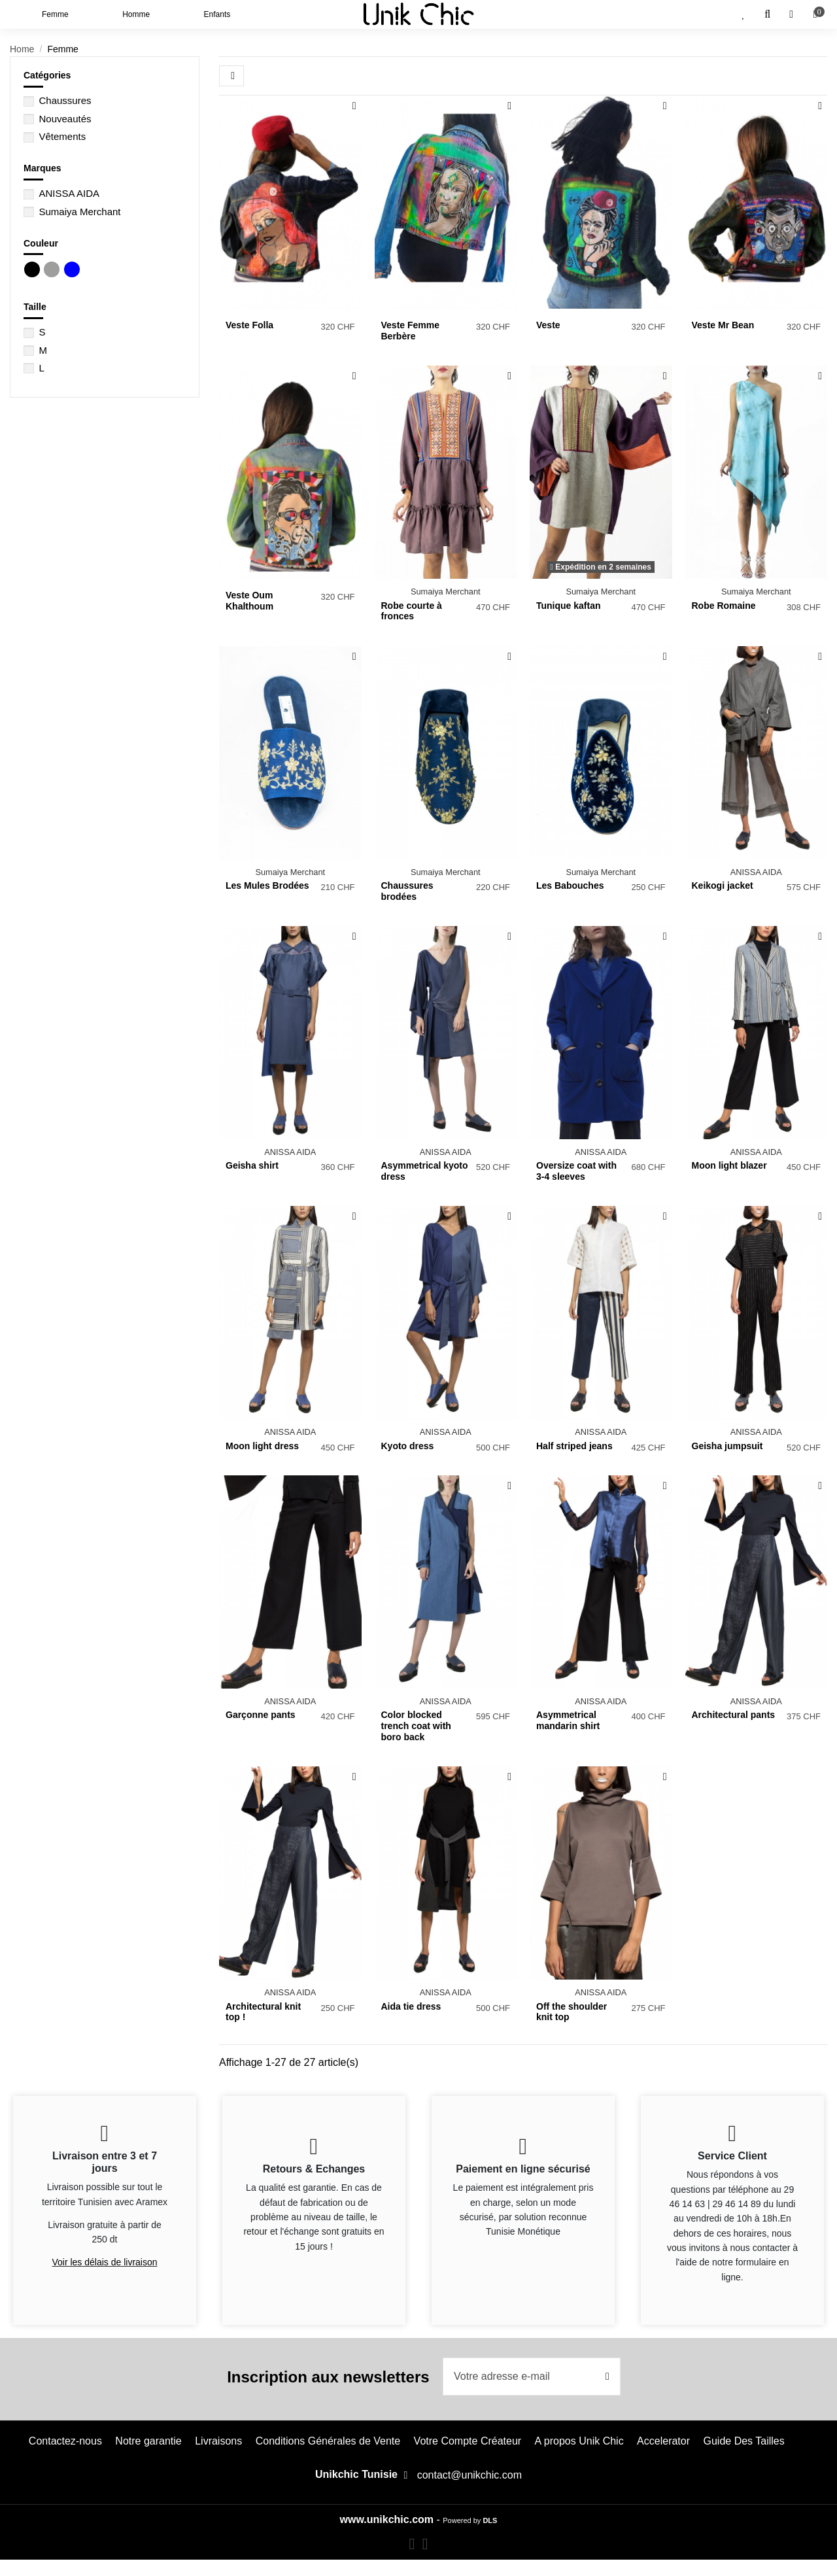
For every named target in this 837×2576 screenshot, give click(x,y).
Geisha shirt (252, 1165)
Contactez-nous (65, 2441)
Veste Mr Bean (723, 325)
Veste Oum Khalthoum (249, 600)
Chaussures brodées (407, 891)
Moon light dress (262, 1446)
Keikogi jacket (722, 885)
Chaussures (65, 100)
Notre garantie (148, 2441)
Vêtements (62, 136)
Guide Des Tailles (743, 2441)
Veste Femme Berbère (410, 330)
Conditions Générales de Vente (328, 2441)
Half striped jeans (574, 1446)
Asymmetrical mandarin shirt (568, 1720)
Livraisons (218, 2441)
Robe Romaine (724, 605)
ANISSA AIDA (69, 193)
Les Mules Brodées (267, 885)
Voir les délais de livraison (104, 2262)
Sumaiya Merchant (79, 211)
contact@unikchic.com (469, 2475)
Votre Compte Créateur (468, 2441)
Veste (548, 325)
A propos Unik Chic (579, 2441)
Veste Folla (249, 325)
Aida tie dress (411, 2006)
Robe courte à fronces (411, 611)
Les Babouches (570, 885)
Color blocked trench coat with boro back (416, 1725)
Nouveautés (65, 118)
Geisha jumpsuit (727, 1446)
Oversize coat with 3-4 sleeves (576, 1171)
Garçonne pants (261, 1714)
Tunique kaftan (568, 605)
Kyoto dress (407, 1446)
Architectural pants (734, 1714)
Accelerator (663, 2441)
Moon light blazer (729, 1165)
